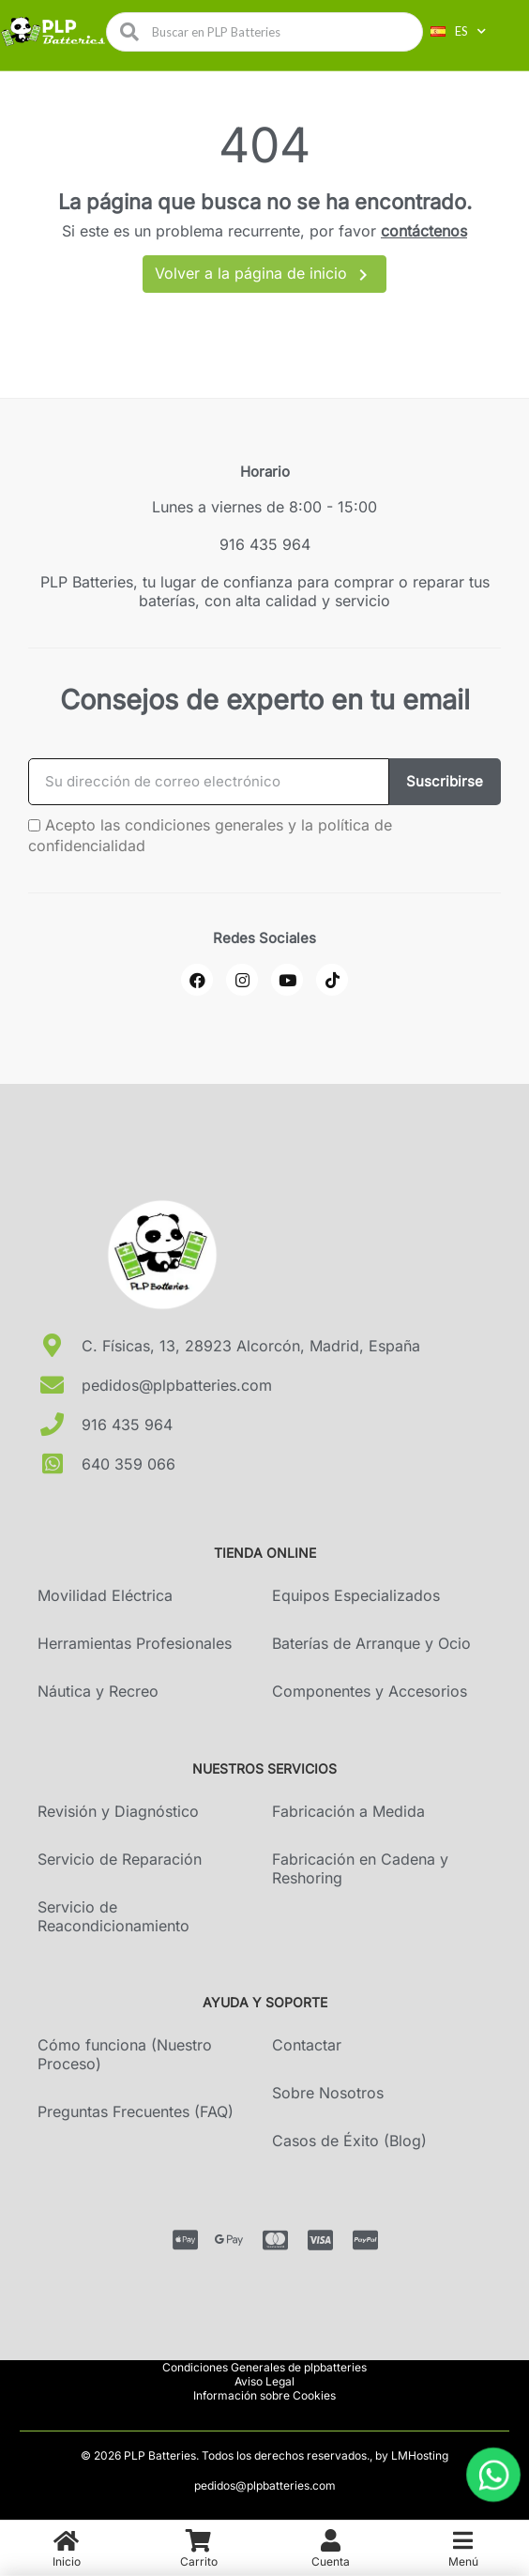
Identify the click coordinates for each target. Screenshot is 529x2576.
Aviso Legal (264, 2381)
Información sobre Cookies (264, 2395)
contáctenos (424, 230)
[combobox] (270, 32)
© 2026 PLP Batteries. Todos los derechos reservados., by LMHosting (264, 2455)
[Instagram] (242, 980)
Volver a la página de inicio (264, 275)
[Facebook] (197, 980)
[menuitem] (66, 2548)
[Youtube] (287, 980)
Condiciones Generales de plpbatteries (264, 2367)
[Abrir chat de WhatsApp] (493, 2474)
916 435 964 (264, 544)
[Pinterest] (332, 980)
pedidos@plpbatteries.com (265, 2485)
